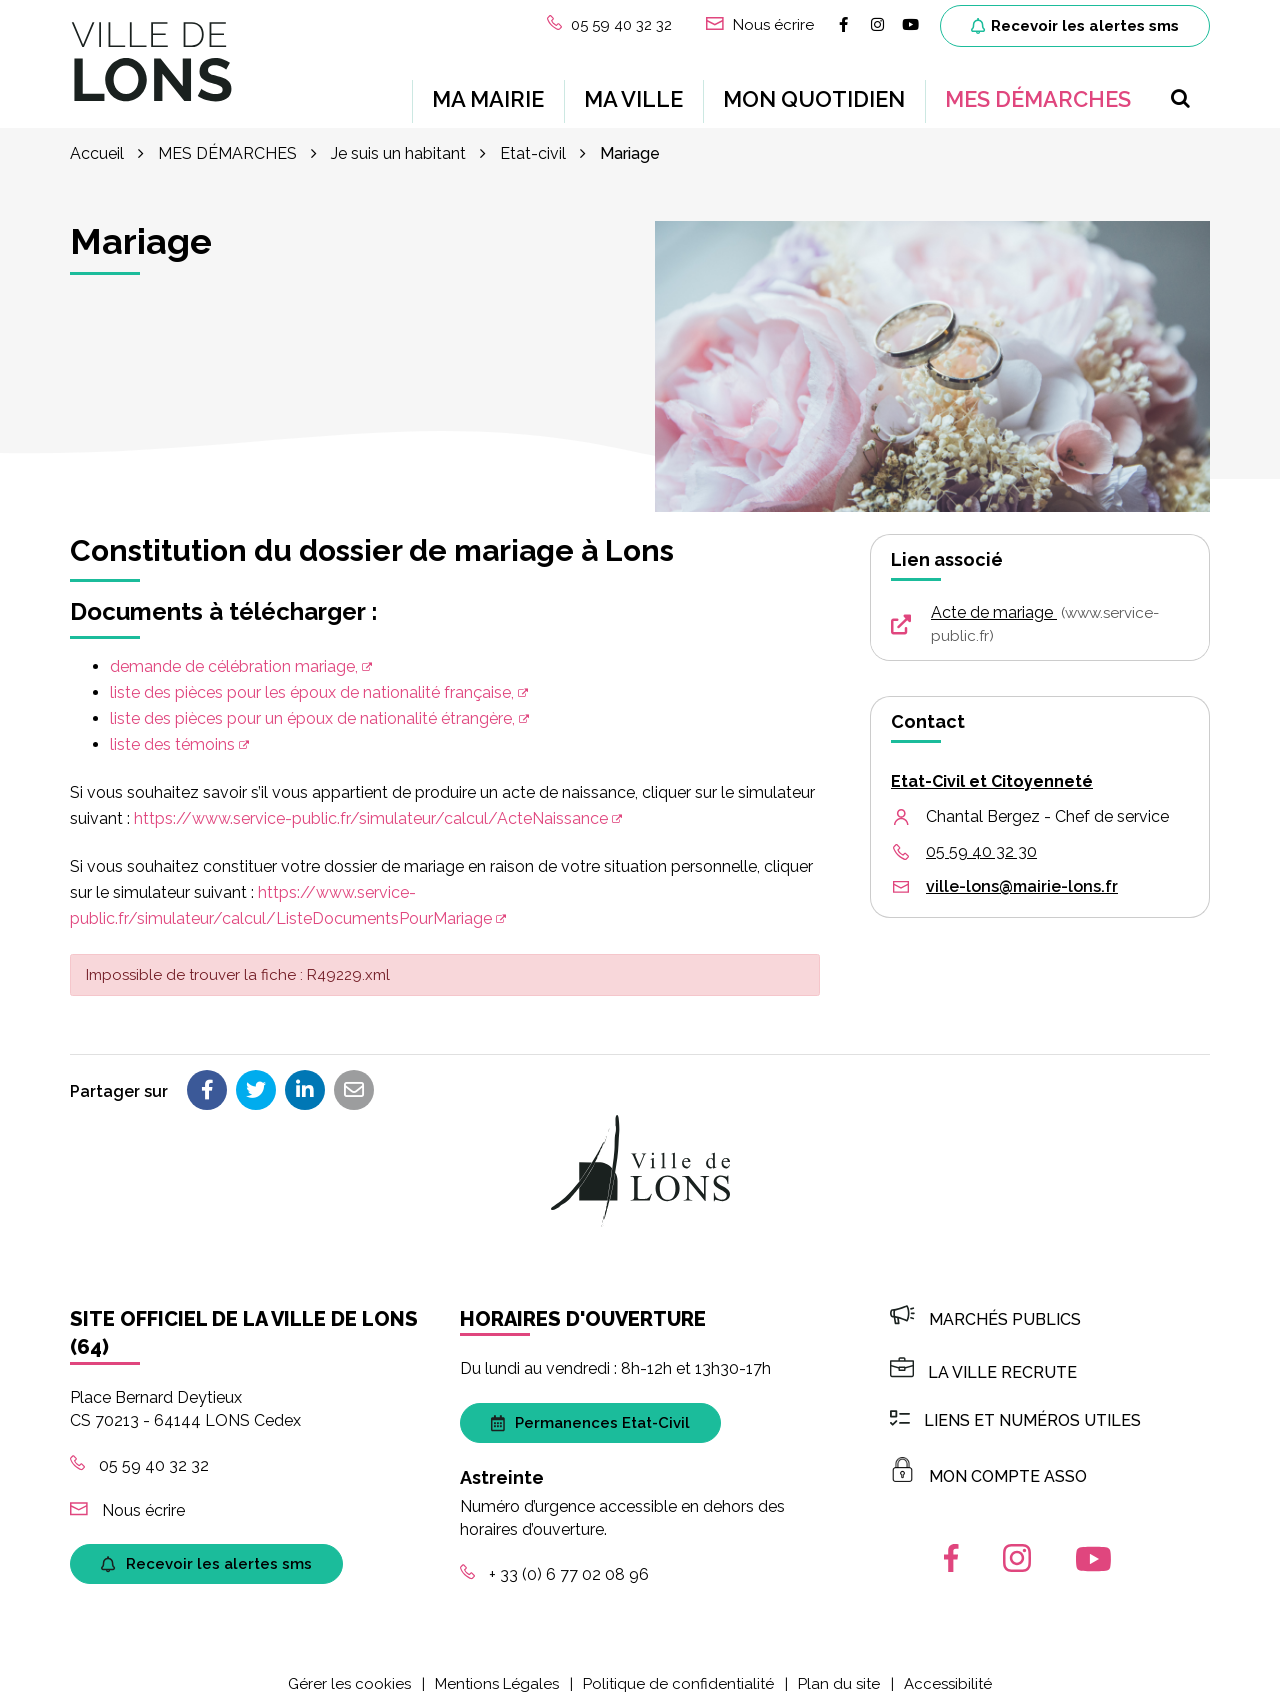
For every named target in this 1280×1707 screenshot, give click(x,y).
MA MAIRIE (488, 98)
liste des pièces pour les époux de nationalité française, (312, 689)
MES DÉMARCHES (1038, 98)
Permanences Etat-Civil (590, 1420)
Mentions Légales (497, 1681)
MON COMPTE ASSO (988, 1474)
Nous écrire (127, 1507)
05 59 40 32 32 (139, 1462)
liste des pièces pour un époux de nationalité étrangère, (312, 715)
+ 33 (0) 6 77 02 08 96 (554, 1571)
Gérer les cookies (349, 1681)
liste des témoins (172, 741)
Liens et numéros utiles (1015, 1417)
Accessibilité (948, 1681)
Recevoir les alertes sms (1075, 26)
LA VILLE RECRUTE (983, 1369)
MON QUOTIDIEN (814, 98)
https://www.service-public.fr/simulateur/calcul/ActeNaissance (371, 815)
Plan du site (839, 1681)
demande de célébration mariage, (234, 663)
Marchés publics (985, 1316)
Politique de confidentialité (678, 1681)
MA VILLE (633, 98)
